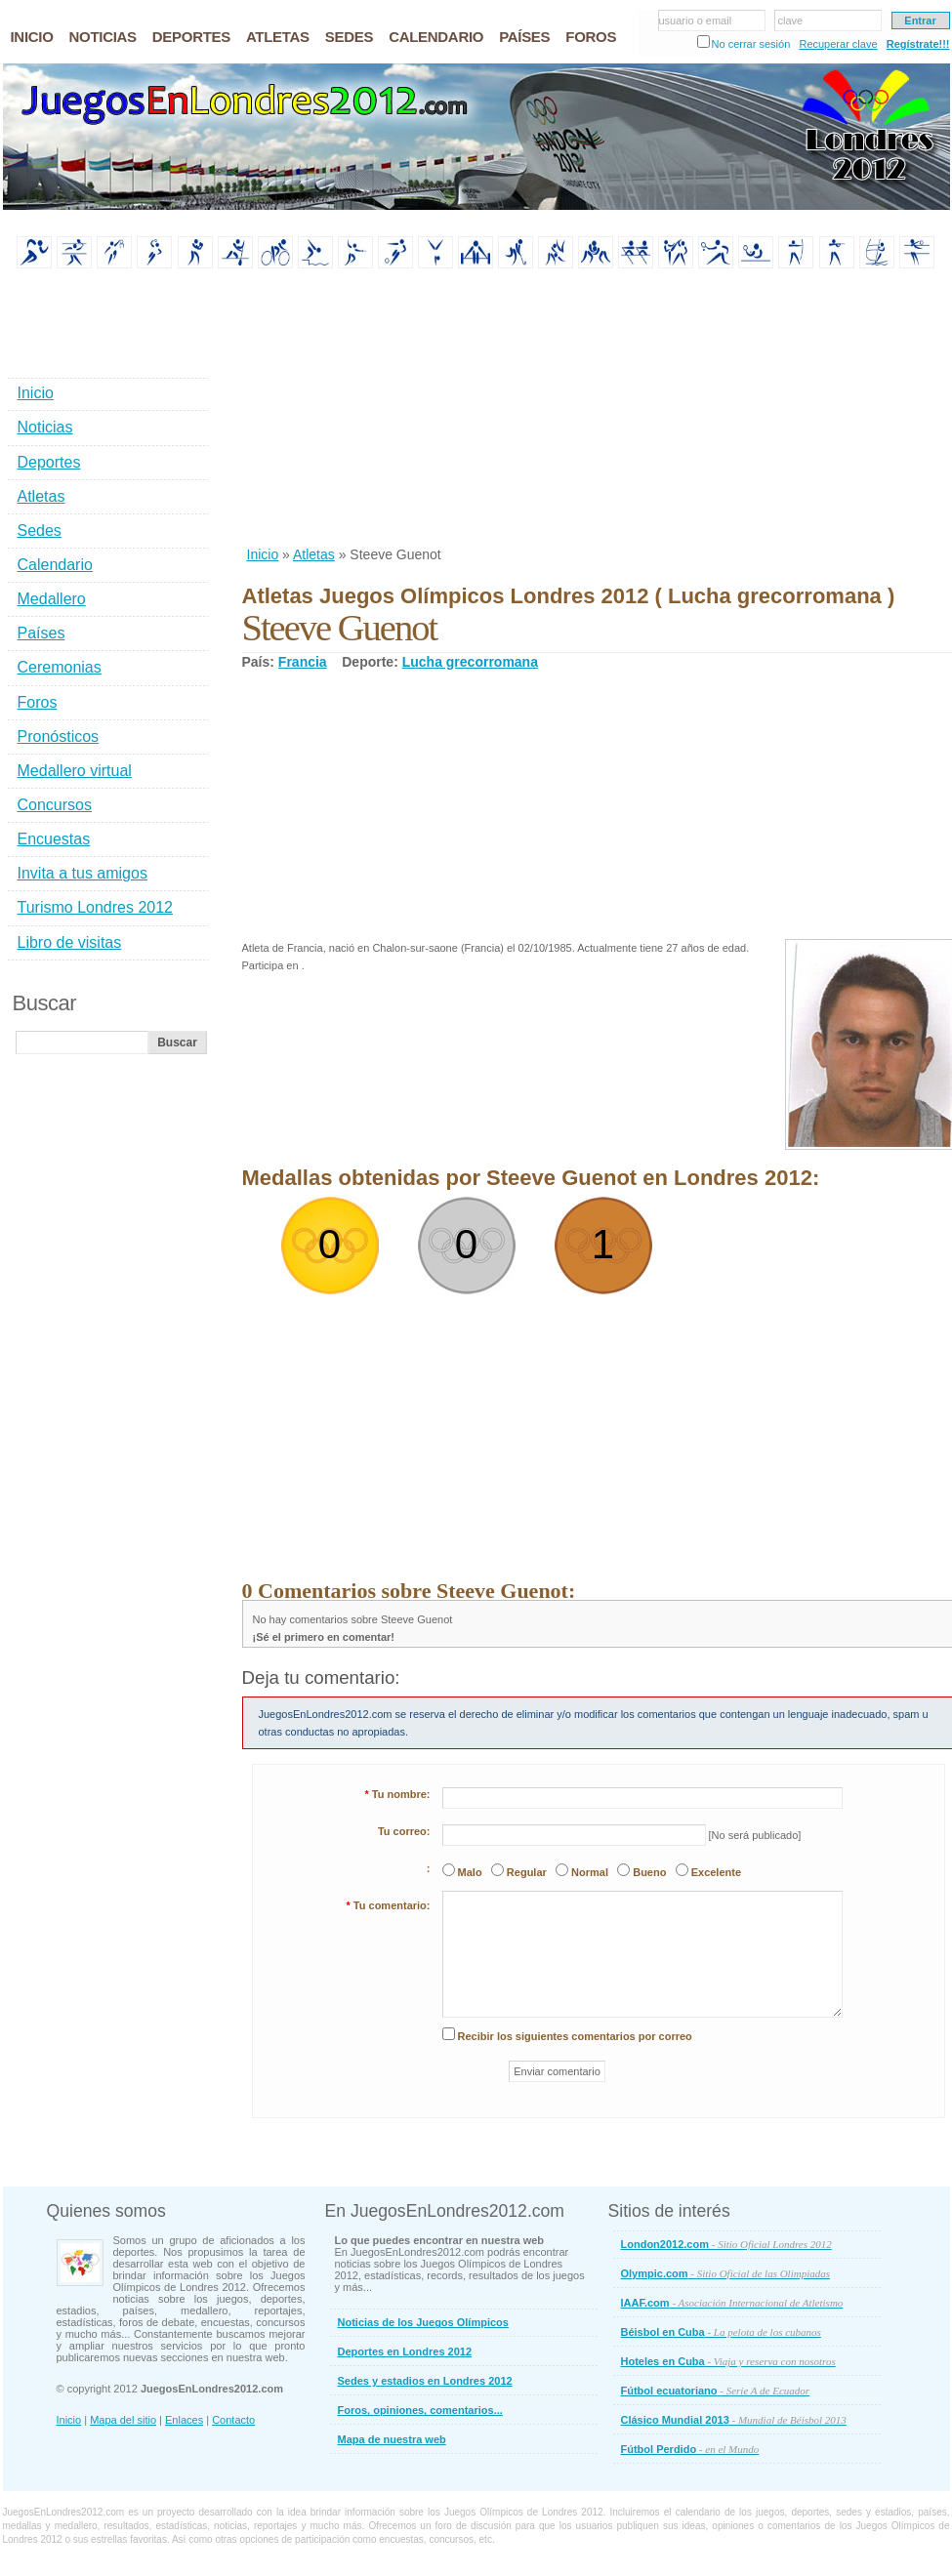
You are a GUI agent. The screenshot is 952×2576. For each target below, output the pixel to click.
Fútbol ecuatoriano (715, 2390)
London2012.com (726, 2244)
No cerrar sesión (751, 44)
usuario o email (695, 20)
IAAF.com (732, 2303)
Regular (527, 1872)
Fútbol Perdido (690, 2449)
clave (791, 20)
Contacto (233, 2420)
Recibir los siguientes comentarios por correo (575, 2036)
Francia (302, 662)
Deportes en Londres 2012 (405, 2351)
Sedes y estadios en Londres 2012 (425, 2381)
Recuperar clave (838, 44)
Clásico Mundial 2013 (734, 2420)
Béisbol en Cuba (721, 2332)
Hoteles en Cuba (728, 2361)
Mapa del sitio (123, 2420)
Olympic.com (726, 2273)
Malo (470, 1872)
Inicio (263, 554)
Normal (589, 1872)
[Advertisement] (389, 409)
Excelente (716, 1872)
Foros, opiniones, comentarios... (420, 2410)
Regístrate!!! (918, 44)
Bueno (649, 1872)
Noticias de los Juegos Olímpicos (423, 2322)
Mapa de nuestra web (392, 2439)
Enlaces (184, 2420)
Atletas (314, 554)
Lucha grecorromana (470, 662)
